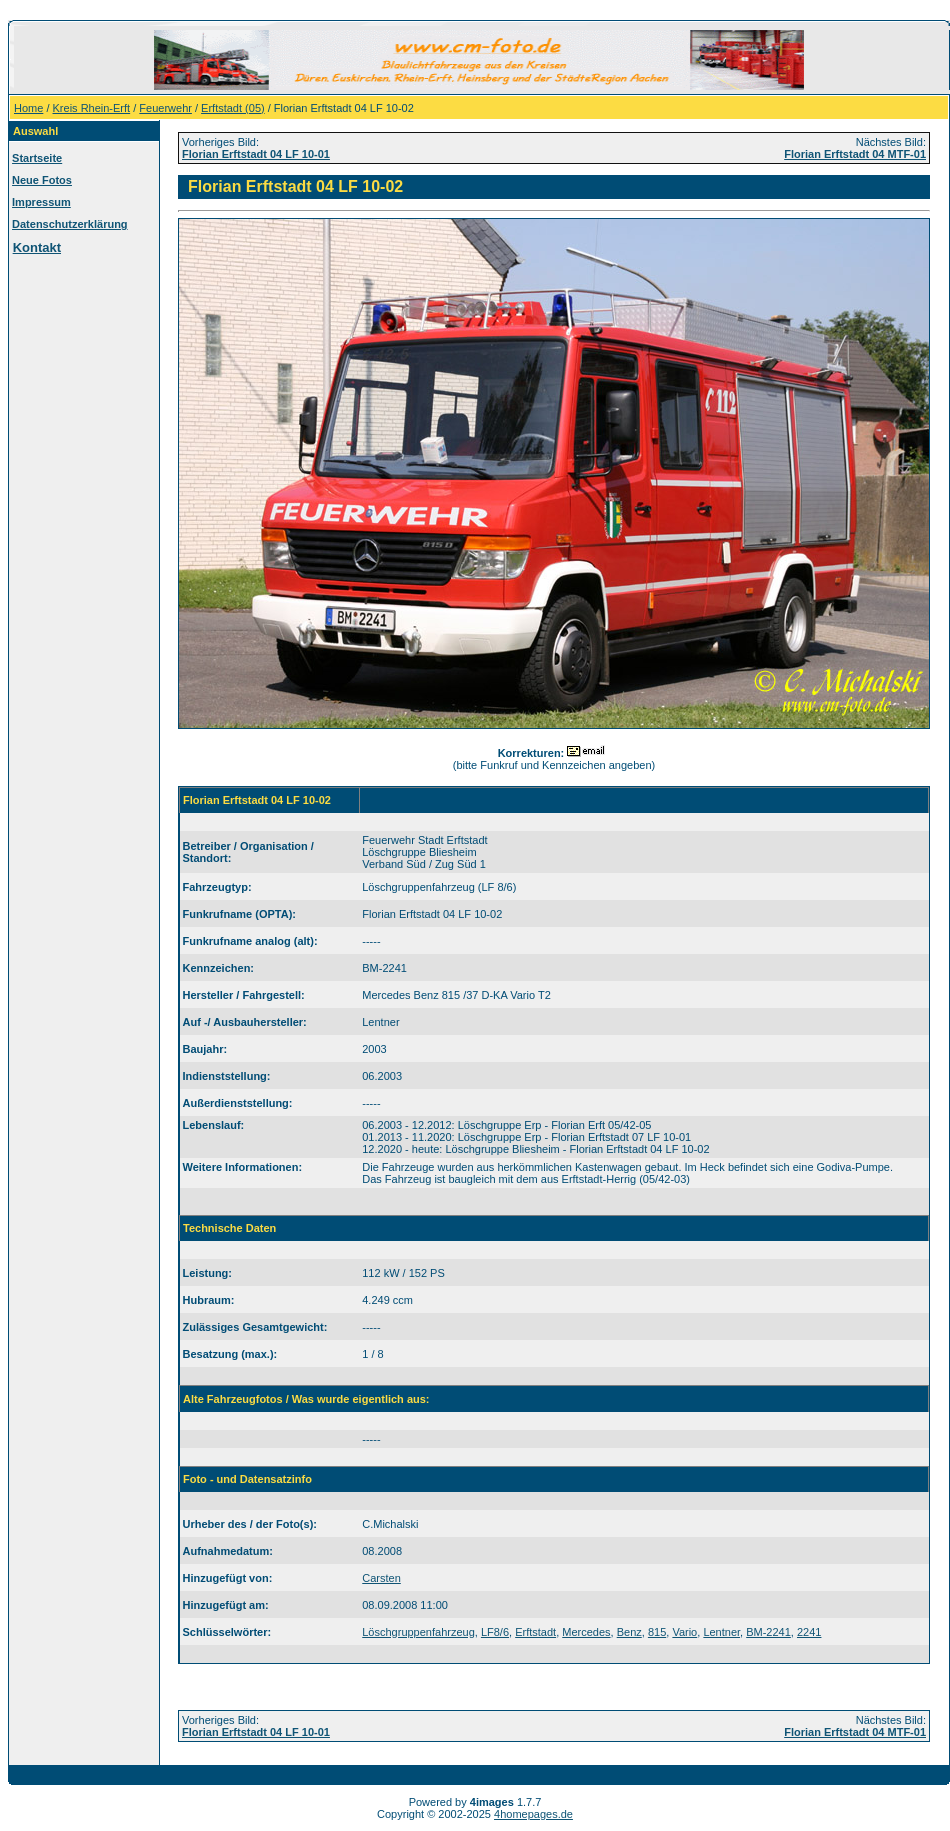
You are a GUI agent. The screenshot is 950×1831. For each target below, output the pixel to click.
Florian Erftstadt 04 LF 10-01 (256, 154)
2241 (809, 1632)
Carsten (381, 1578)
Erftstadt (535, 1632)
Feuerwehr (165, 108)
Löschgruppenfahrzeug (418, 1632)
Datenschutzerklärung (70, 224)
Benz (629, 1632)
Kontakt (37, 247)
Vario (684, 1632)
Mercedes (586, 1632)
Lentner (721, 1632)
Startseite (37, 158)
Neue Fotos (42, 180)
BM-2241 (768, 1632)
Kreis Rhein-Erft (92, 108)
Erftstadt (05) (233, 108)
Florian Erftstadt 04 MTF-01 (855, 154)
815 (657, 1632)
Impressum (41, 202)
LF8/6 (495, 1632)
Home (28, 108)
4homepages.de (533, 1814)
